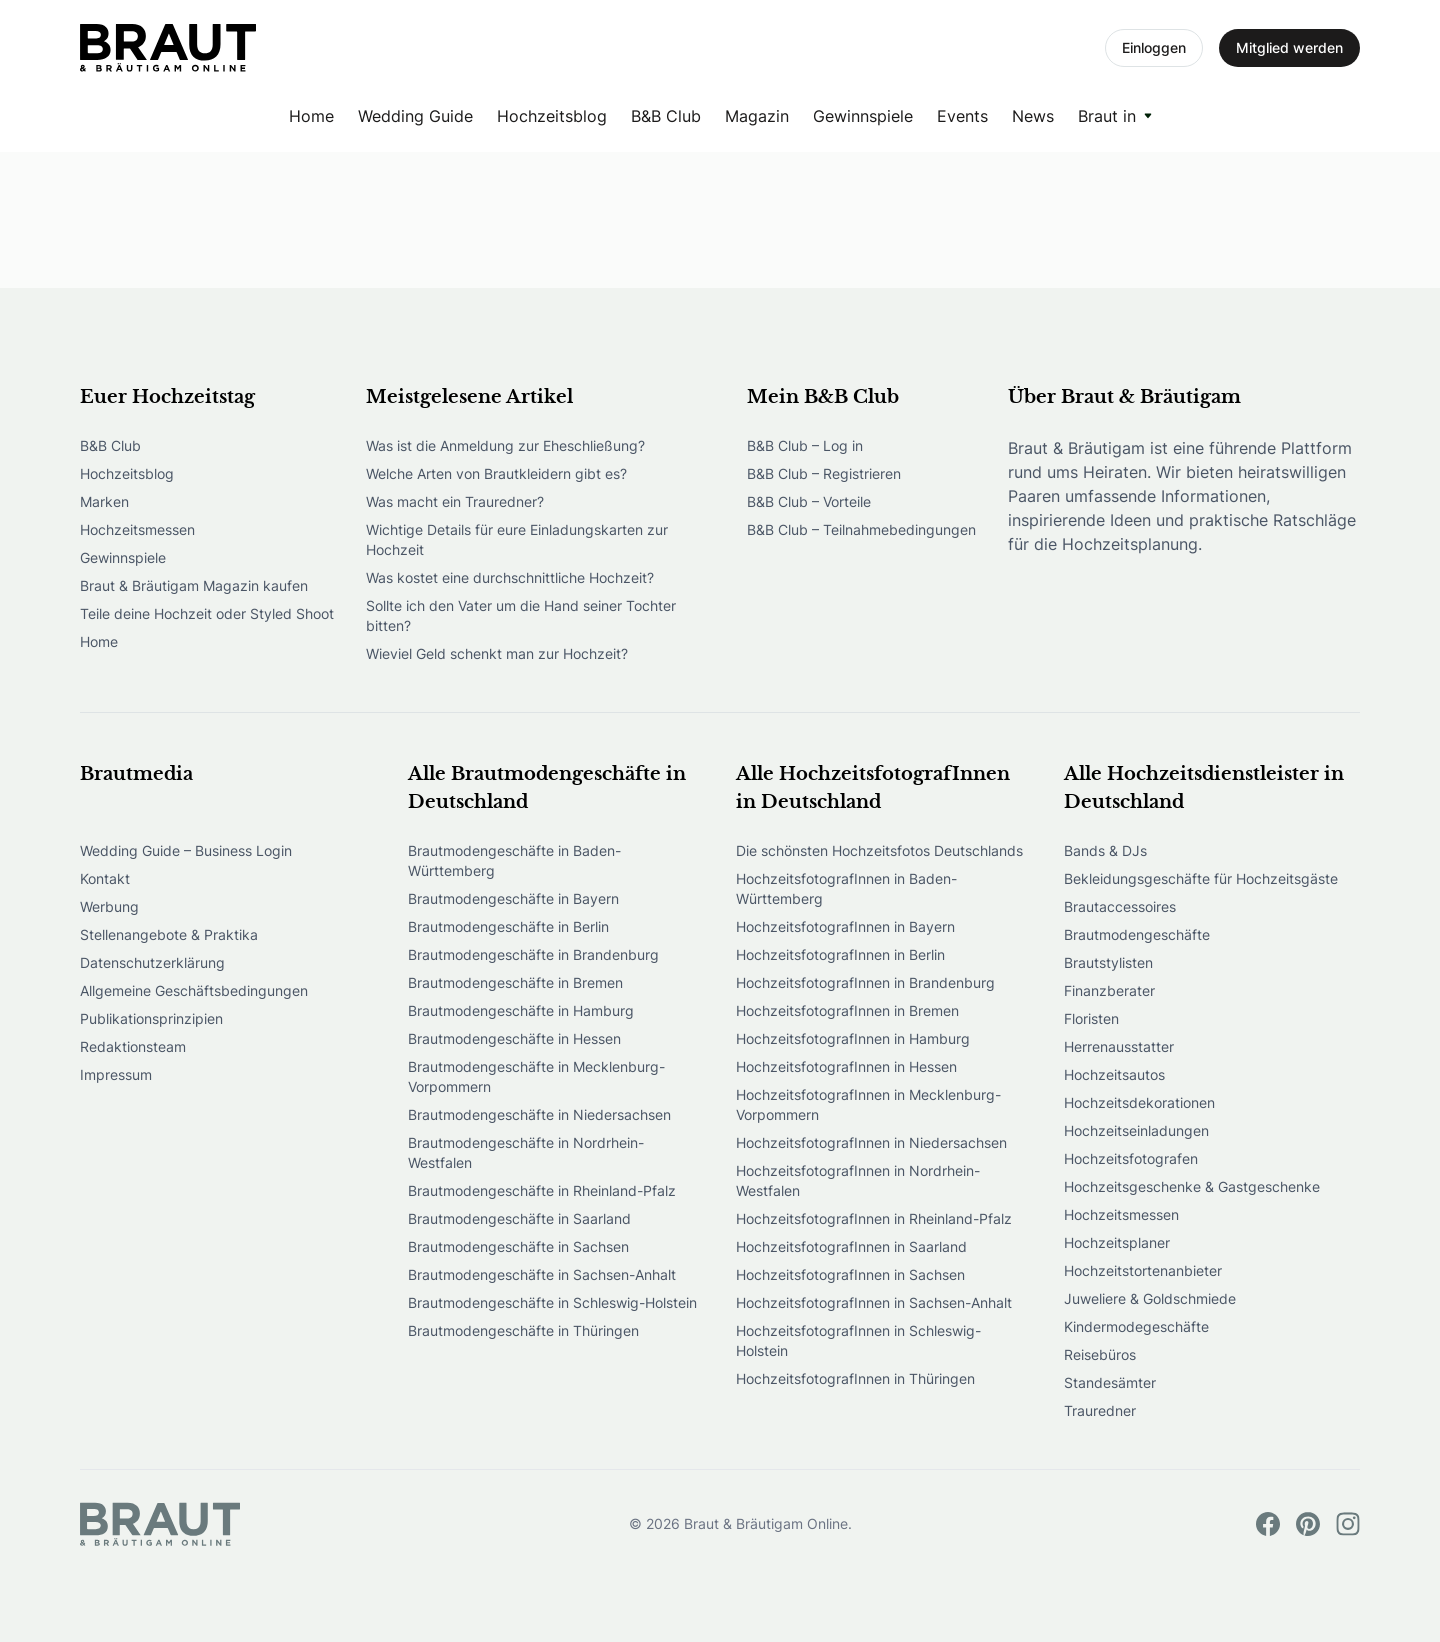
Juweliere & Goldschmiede (1150, 1298)
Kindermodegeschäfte (1136, 1326)
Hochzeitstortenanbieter (1143, 1270)
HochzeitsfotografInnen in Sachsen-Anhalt (874, 1302)
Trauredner (1100, 1410)
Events (962, 116)
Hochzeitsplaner (1117, 1242)
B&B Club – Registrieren (824, 473)
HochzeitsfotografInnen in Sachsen (850, 1274)
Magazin (757, 116)
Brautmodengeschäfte (1137, 934)
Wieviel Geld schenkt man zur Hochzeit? (497, 653)
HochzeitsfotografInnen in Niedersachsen (871, 1142)
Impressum (116, 1074)
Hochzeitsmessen (137, 529)
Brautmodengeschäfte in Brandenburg (533, 954)
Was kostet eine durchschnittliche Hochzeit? (510, 577)
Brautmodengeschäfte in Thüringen (523, 1330)
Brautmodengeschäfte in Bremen (515, 982)
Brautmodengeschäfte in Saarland (519, 1218)
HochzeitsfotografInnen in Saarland (851, 1246)
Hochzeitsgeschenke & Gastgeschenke (1192, 1186)
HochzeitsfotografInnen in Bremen (847, 1010)
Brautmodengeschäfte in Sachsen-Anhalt (542, 1274)
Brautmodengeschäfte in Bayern (513, 898)
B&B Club (666, 116)
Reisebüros (1100, 1354)
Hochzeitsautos (1114, 1074)
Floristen (1091, 1018)
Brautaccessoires (1120, 906)
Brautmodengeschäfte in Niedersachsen (539, 1114)
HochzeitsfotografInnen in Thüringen (855, 1378)
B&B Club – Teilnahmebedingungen (861, 529)
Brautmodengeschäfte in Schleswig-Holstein (552, 1302)
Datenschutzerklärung (152, 962)
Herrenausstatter (1119, 1046)
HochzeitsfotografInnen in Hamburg (853, 1038)
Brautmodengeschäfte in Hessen (514, 1038)
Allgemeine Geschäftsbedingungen (194, 990)
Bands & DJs (1105, 850)
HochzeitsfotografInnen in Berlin (840, 954)
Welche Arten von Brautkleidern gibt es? (496, 473)
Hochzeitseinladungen (1136, 1130)
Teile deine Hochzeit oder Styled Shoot (207, 613)
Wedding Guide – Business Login (186, 850)
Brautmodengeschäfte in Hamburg (521, 1010)
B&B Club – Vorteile (809, 501)
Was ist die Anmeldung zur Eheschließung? (505, 445)
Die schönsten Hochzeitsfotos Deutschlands (879, 850)
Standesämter (1110, 1382)
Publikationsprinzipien (151, 1018)
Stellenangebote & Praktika (169, 934)
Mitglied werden (1289, 47)
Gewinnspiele (863, 116)
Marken (104, 501)
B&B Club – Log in (805, 445)
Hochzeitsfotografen (1131, 1158)
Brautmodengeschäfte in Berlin (508, 926)
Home (311, 116)
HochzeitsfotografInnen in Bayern (845, 926)
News (1033, 116)
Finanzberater (1109, 990)
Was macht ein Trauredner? (455, 501)
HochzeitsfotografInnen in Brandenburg (865, 982)
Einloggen (1154, 47)
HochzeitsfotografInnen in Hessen (846, 1066)
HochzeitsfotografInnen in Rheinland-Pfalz (874, 1218)
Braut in (1107, 116)
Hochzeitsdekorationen (1139, 1102)
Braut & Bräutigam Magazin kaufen (194, 585)
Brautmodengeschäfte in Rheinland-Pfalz (542, 1190)
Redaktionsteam (133, 1046)
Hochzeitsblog (552, 116)
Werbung (109, 906)
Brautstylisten (1108, 962)
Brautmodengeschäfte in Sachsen (518, 1246)
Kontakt (105, 878)
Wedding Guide (415, 116)
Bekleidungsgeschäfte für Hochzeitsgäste (1201, 878)
